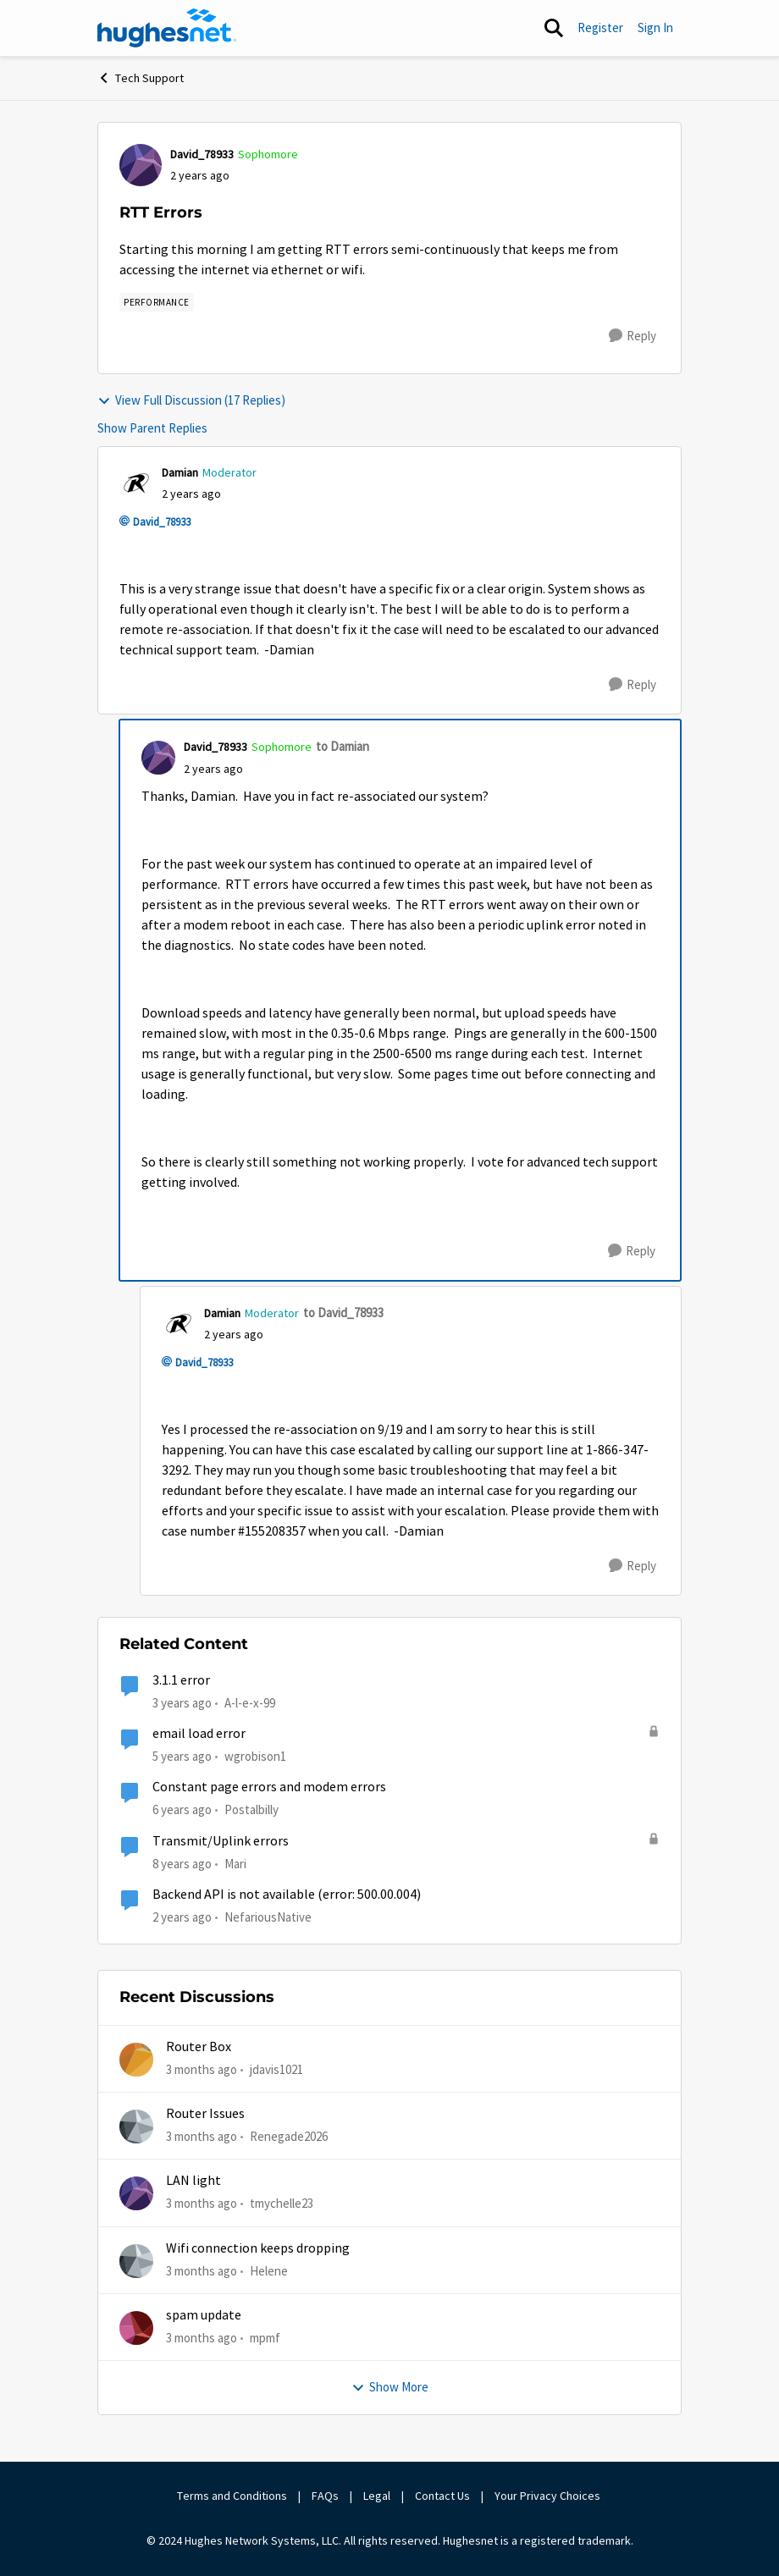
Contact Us (442, 2495)
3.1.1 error (181, 1680)
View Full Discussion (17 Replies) (191, 400)
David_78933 (162, 522)
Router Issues (205, 2113)
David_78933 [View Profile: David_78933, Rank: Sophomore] (202, 154)
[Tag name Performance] (156, 302)
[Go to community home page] (166, 27)
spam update (203, 2315)
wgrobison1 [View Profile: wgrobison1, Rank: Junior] (255, 1756)
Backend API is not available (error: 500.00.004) (286, 1894)
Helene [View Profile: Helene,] (269, 2270)
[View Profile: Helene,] (136, 2261)
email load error (199, 1733)
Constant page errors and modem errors (269, 1787)
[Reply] (632, 336)
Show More (389, 2387)
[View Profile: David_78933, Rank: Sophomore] (140, 165)
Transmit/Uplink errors (220, 1841)
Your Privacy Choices (548, 2495)
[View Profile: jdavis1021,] (136, 2060)
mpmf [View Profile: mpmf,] (265, 2338)
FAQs (325, 2495)
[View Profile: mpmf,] (136, 2328)
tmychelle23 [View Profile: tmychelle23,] (281, 2203)
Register (600, 27)
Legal (376, 2495)
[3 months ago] (201, 2069)
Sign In (655, 27)
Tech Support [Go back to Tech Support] (140, 77)
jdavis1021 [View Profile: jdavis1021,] (276, 2068)
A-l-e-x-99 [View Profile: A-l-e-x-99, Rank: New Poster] (249, 1703)
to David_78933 (343, 1313)
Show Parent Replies (152, 428)
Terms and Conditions (232, 2495)
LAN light (193, 2180)
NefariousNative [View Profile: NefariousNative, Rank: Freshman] (268, 1917)
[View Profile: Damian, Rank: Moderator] (136, 483)
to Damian (342, 746)
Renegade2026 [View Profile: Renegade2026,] (289, 2136)
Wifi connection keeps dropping (258, 2248)
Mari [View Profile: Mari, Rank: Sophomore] (235, 1863)
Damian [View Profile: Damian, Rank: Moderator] (180, 472)
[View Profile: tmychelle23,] (136, 2193)
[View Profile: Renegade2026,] (136, 2126)
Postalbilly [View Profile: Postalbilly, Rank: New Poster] (251, 1809)
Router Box (198, 2046)
